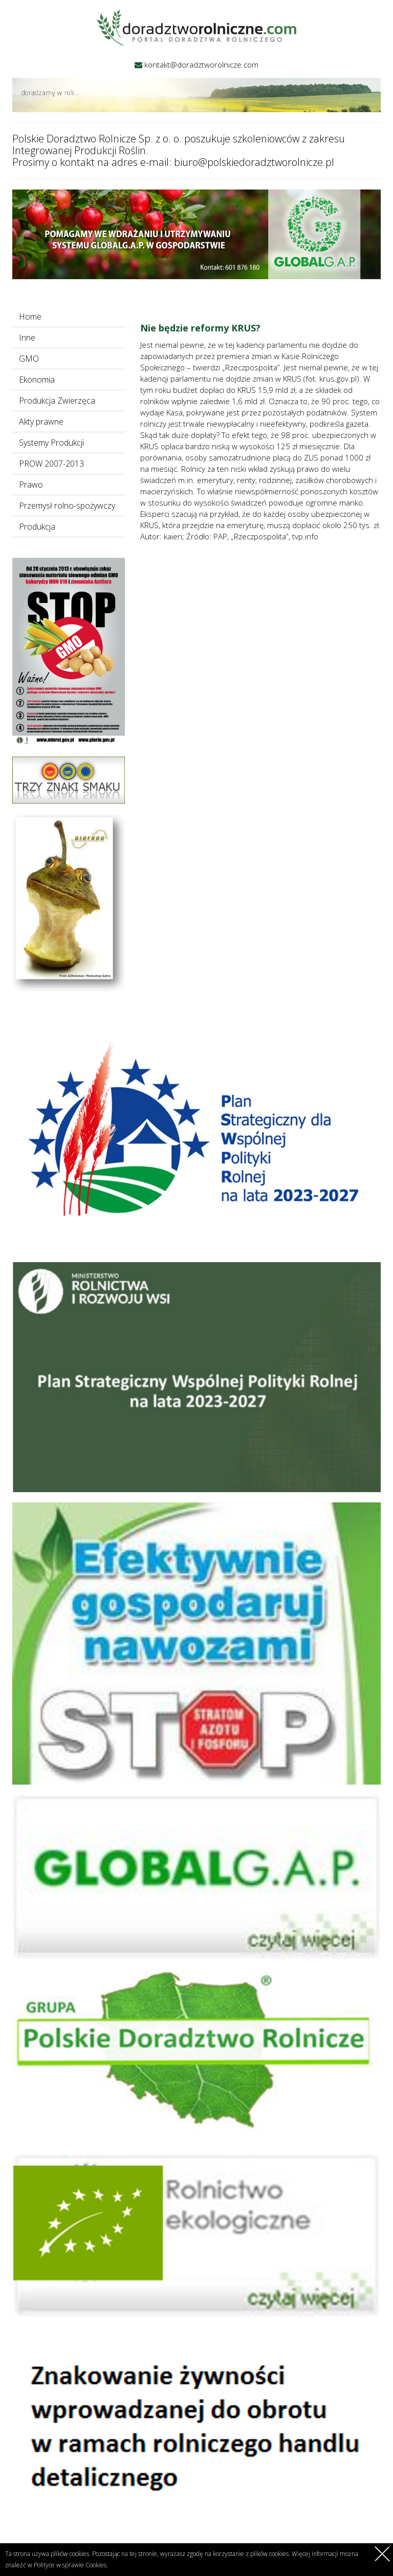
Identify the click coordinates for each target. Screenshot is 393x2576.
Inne (27, 337)
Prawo (31, 484)
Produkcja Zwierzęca (57, 400)
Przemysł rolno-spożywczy (67, 505)
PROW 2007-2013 (51, 463)
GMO (29, 358)
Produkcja (37, 526)
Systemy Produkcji (51, 442)
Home (30, 316)
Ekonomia (37, 379)
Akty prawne (41, 421)
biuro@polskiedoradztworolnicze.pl (254, 162)
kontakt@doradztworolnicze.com (201, 64)
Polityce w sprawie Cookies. (71, 2565)
